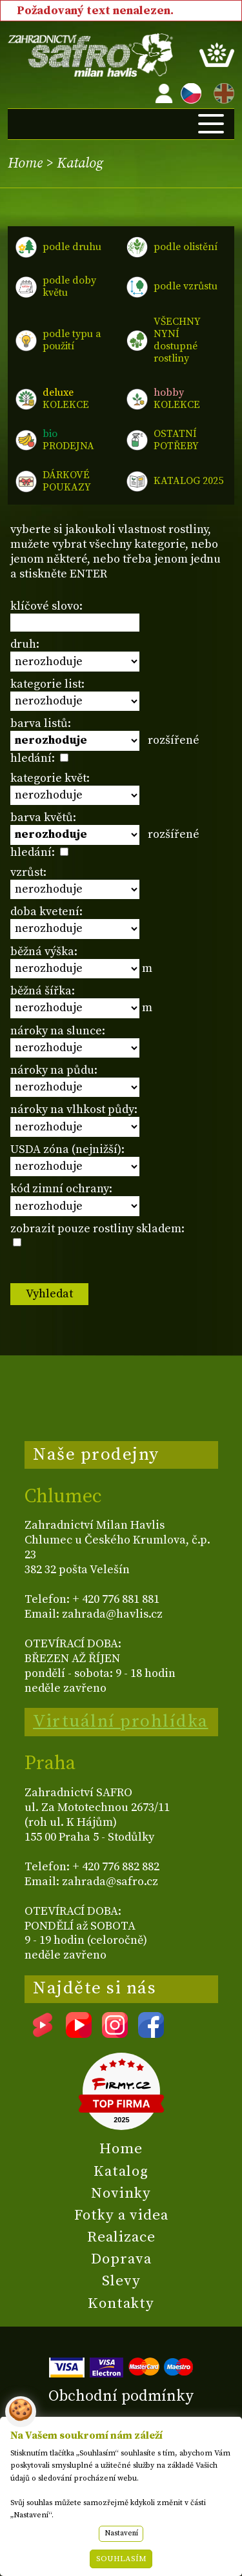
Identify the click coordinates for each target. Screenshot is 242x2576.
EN (221, 91)
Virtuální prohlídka (120, 1721)
